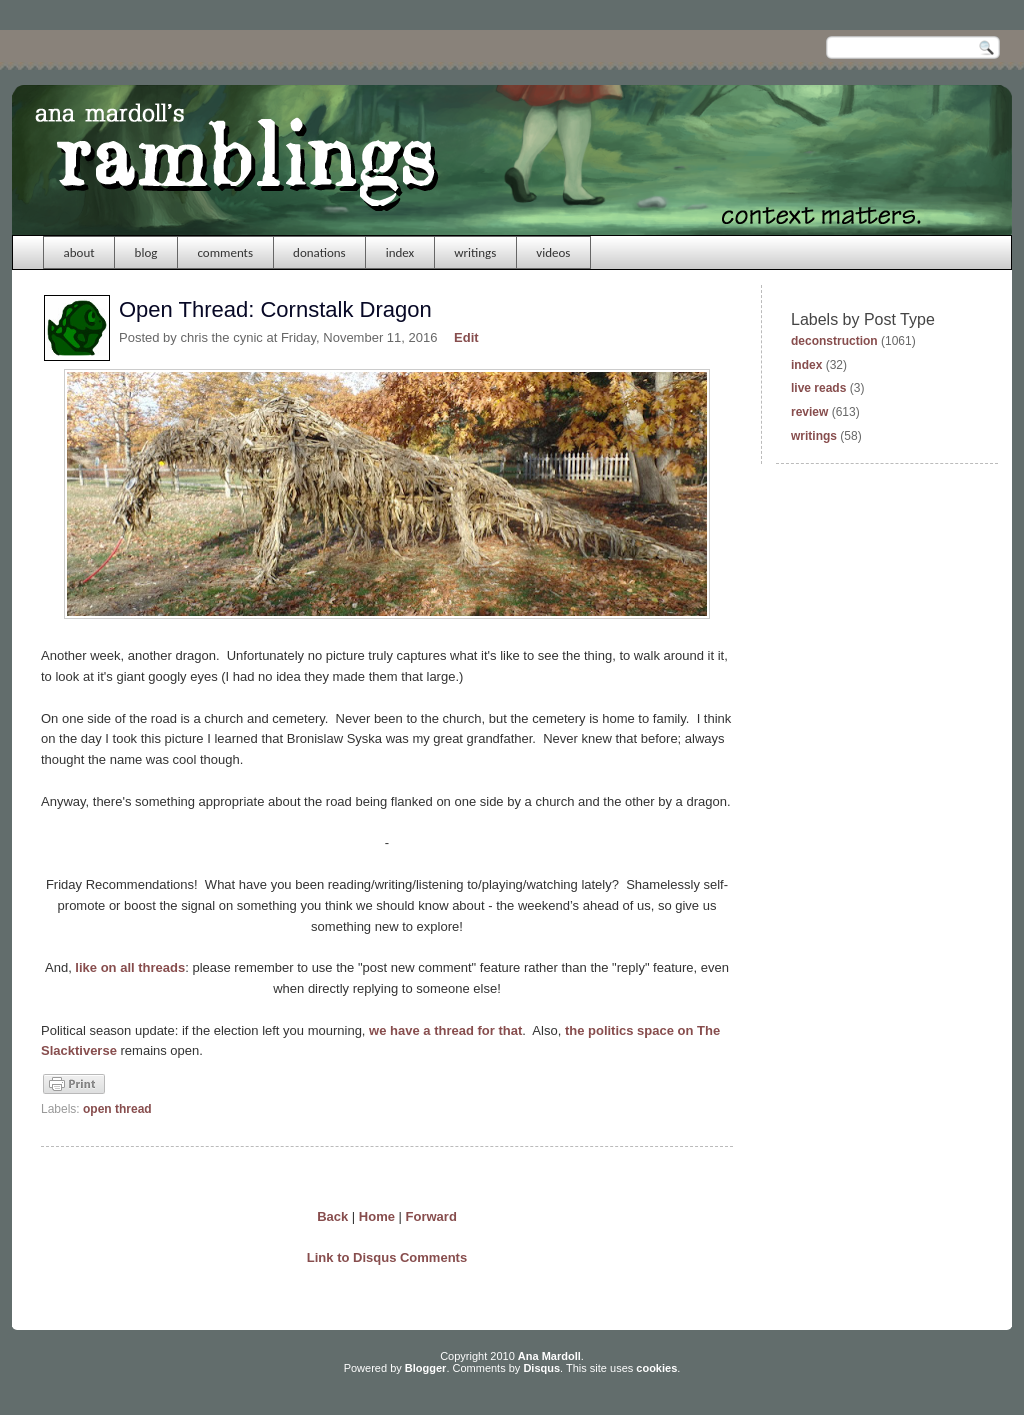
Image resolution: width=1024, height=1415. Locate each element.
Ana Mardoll (549, 1356)
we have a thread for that (445, 1030)
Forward (431, 1216)
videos (553, 252)
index (400, 252)
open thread (117, 1109)
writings (475, 252)
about (79, 252)
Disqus (541, 1368)
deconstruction (834, 341)
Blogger (426, 1368)
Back (332, 1216)
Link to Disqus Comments (387, 1257)
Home (377, 1216)
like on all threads (130, 967)
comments (225, 252)
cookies (656, 1368)
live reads (818, 388)
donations (319, 252)
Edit (466, 337)
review (809, 412)
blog (146, 252)
